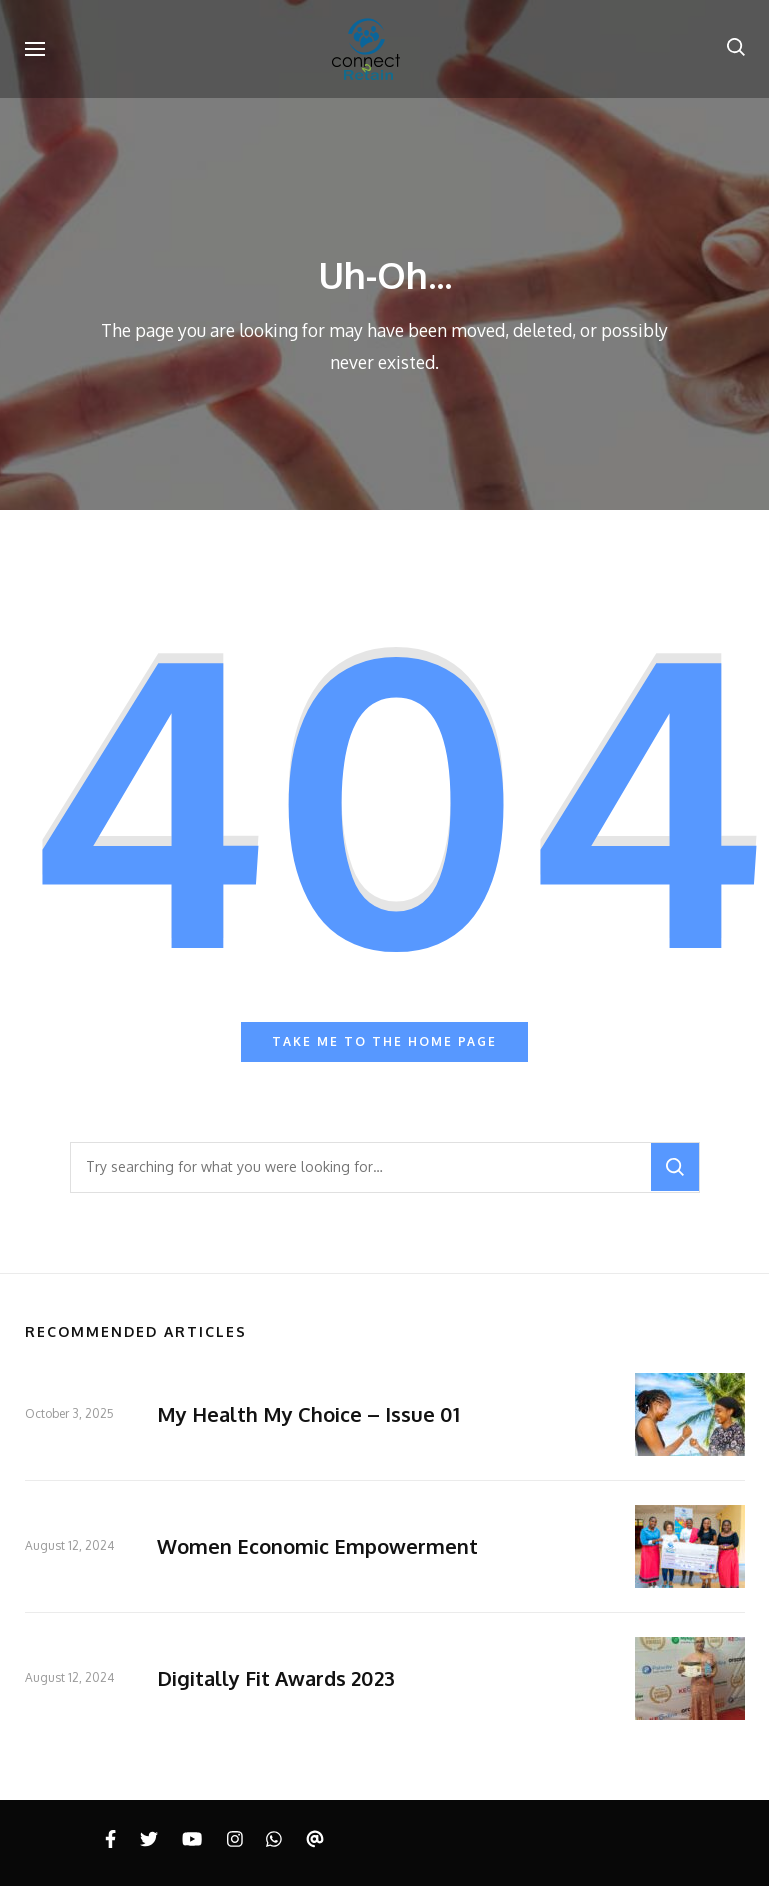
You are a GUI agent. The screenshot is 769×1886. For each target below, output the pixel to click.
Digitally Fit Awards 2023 (276, 1678)
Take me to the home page (384, 1041)
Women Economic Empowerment (317, 1546)
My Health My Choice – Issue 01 (308, 1414)
